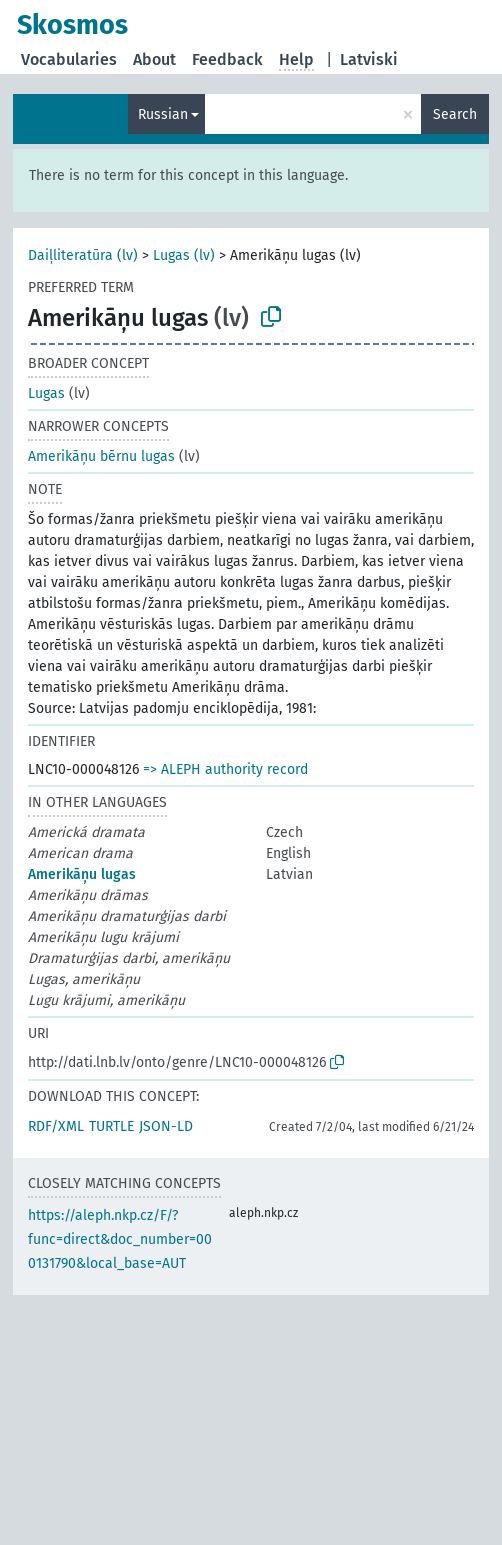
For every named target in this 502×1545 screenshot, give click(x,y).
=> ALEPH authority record (225, 769)
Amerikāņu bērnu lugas (101, 456)
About (154, 59)
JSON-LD (166, 1126)
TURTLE (111, 1126)
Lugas (46, 393)
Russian (163, 114)
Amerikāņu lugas (82, 874)
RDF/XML (56, 1126)
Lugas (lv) (184, 255)
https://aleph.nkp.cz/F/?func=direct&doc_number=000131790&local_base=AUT (120, 1239)
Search (455, 114)
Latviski (369, 59)
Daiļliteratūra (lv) (83, 255)
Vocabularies (69, 59)
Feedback (227, 59)
